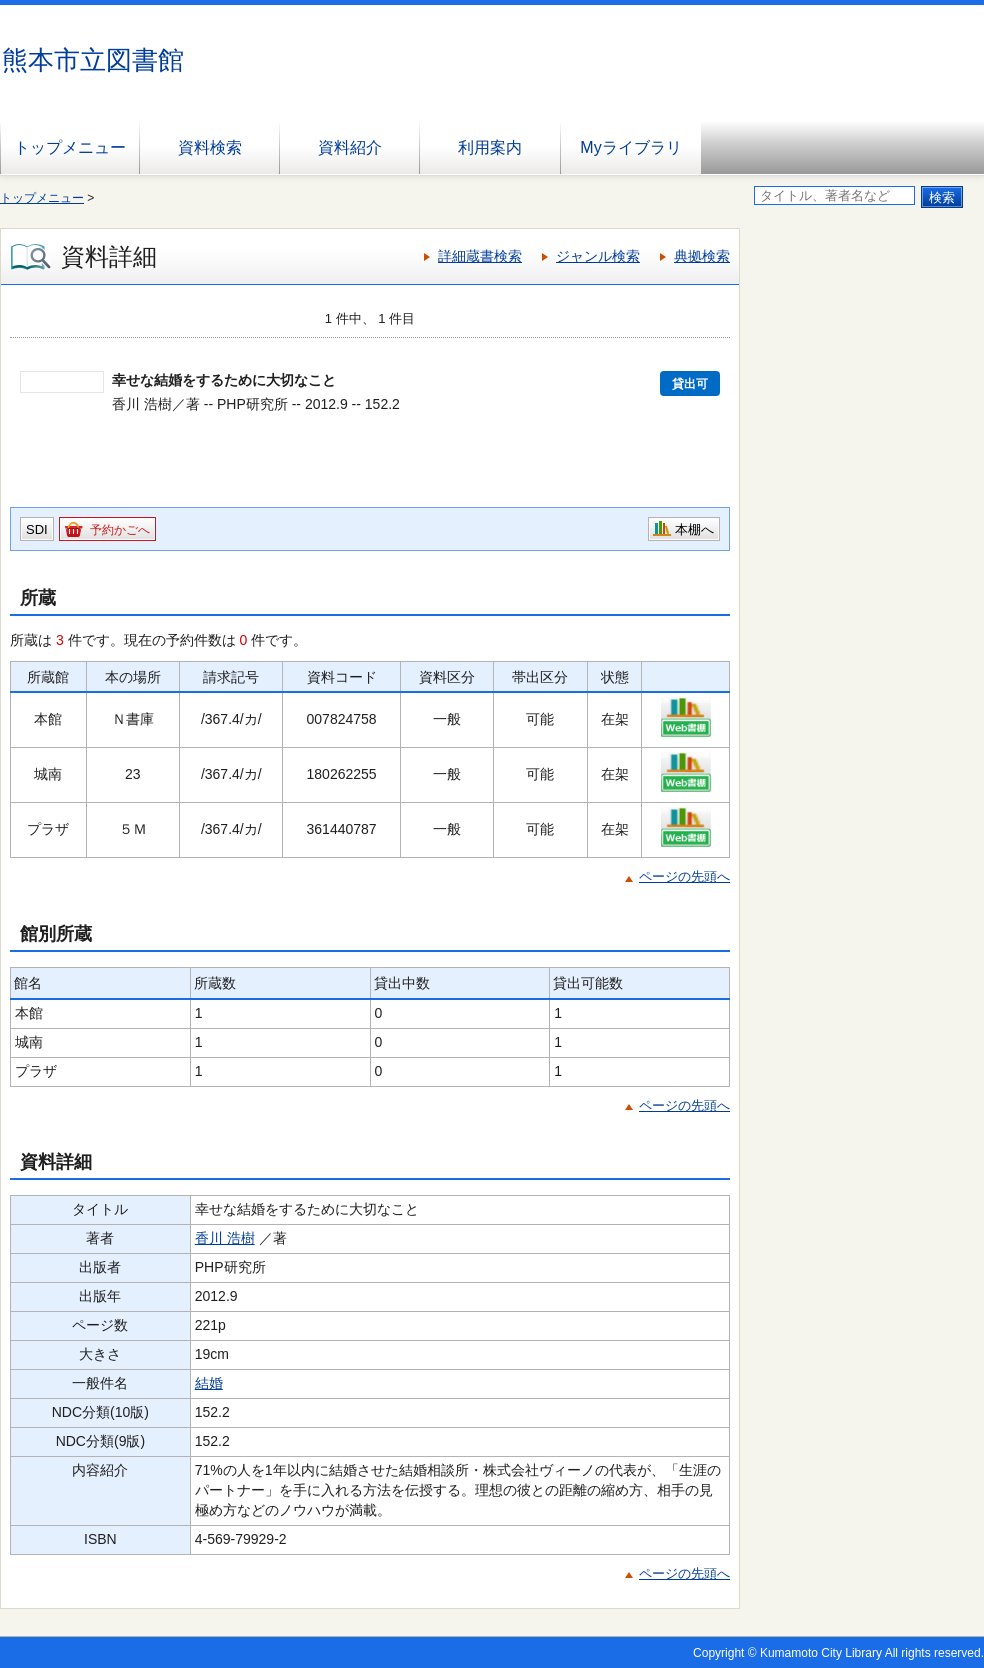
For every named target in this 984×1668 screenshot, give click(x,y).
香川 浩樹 (225, 1238)
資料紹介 (350, 147)
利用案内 (490, 147)
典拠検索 (702, 256)
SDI (37, 529)
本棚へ (694, 529)
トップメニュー (70, 147)
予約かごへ (120, 530)
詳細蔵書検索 (480, 256)
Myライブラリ (630, 147)
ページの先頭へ (684, 876)
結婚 (209, 1383)
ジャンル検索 (598, 256)
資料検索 (210, 147)
